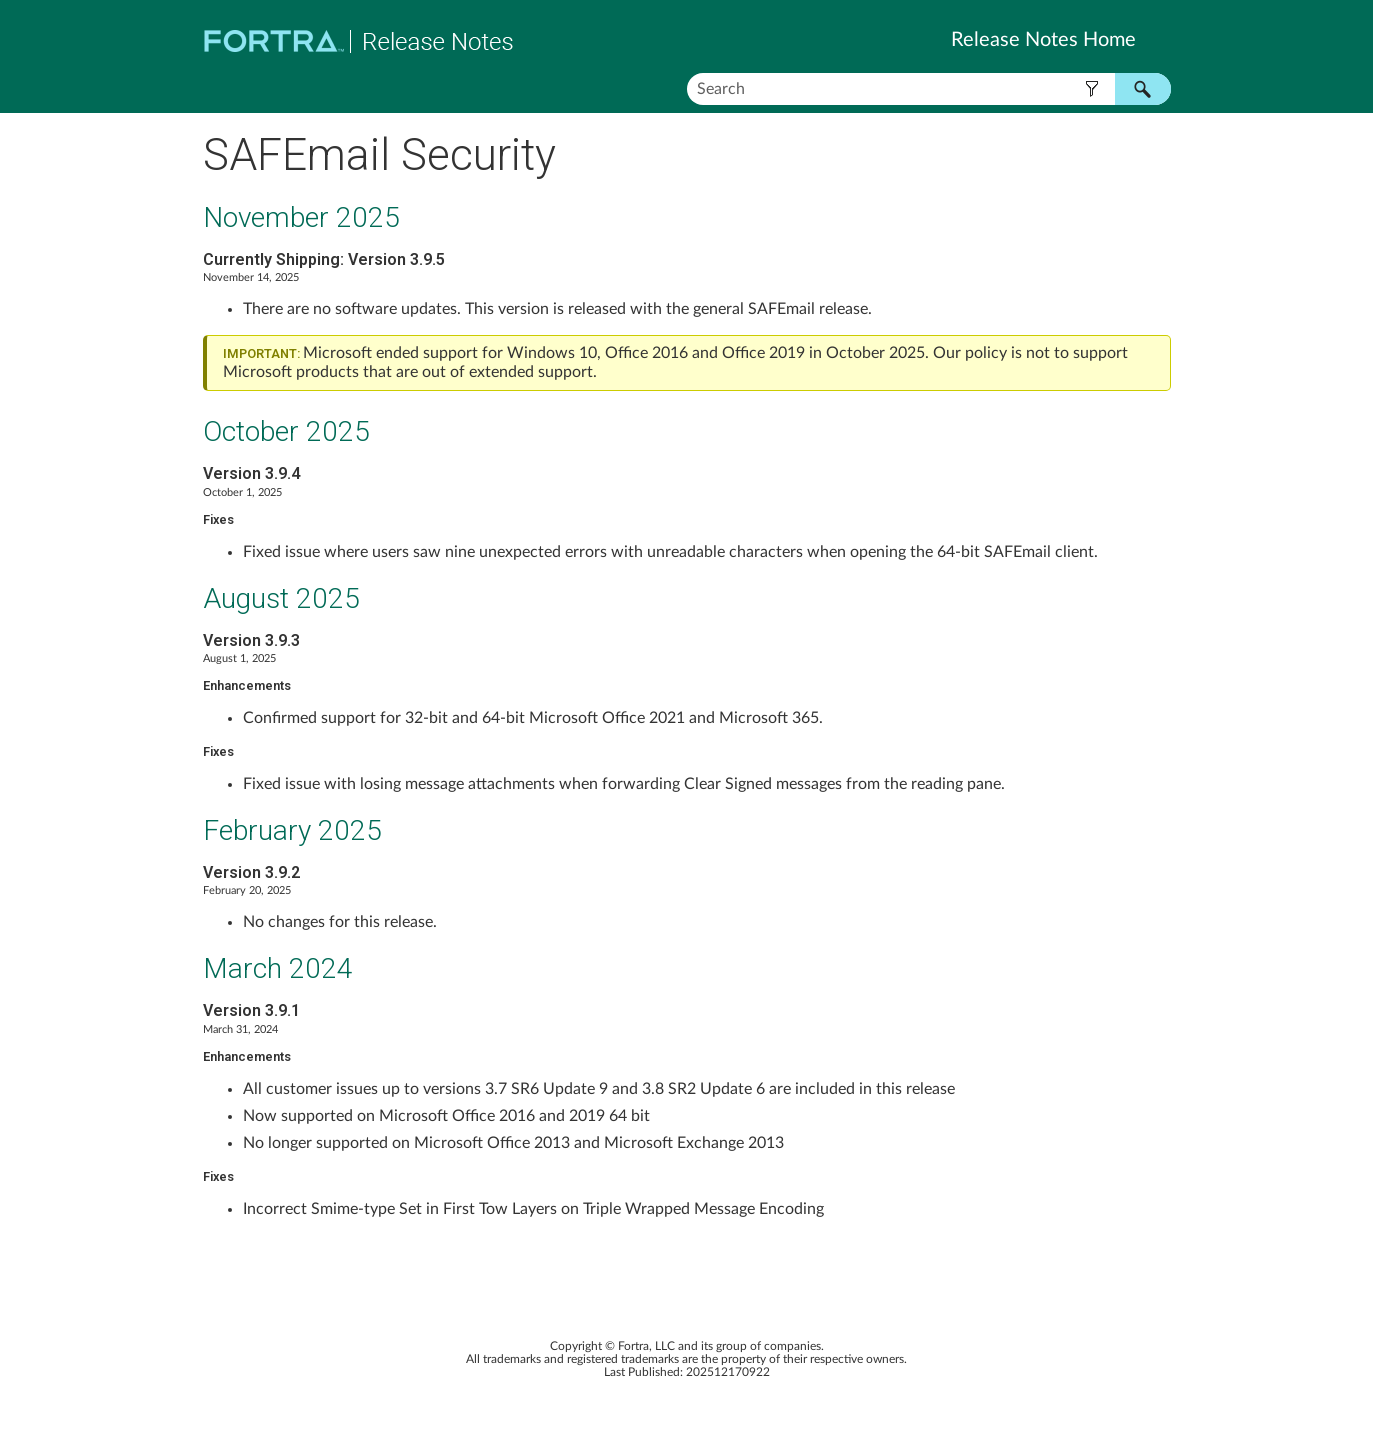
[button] (1092, 89)
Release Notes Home (1043, 40)
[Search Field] (929, 89)
